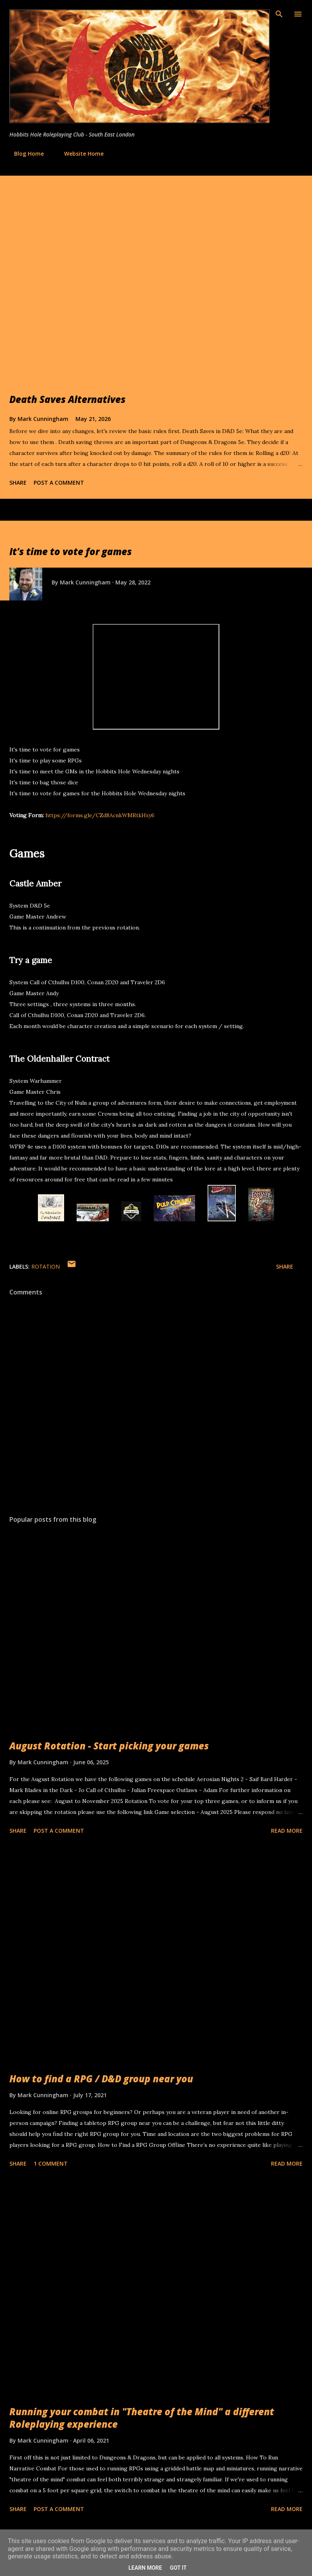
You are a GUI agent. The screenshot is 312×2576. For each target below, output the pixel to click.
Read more (287, 1830)
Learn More (145, 2568)
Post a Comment (59, 482)
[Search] (279, 14)
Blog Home (24, 153)
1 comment (51, 2163)
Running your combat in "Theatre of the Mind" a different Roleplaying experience (141, 2417)
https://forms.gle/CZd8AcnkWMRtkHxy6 (99, 815)
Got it (178, 2568)
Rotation (45, 1266)
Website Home (79, 153)
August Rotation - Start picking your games (109, 1745)
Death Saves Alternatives (67, 399)
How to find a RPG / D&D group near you (101, 2078)
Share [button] (18, 482)
